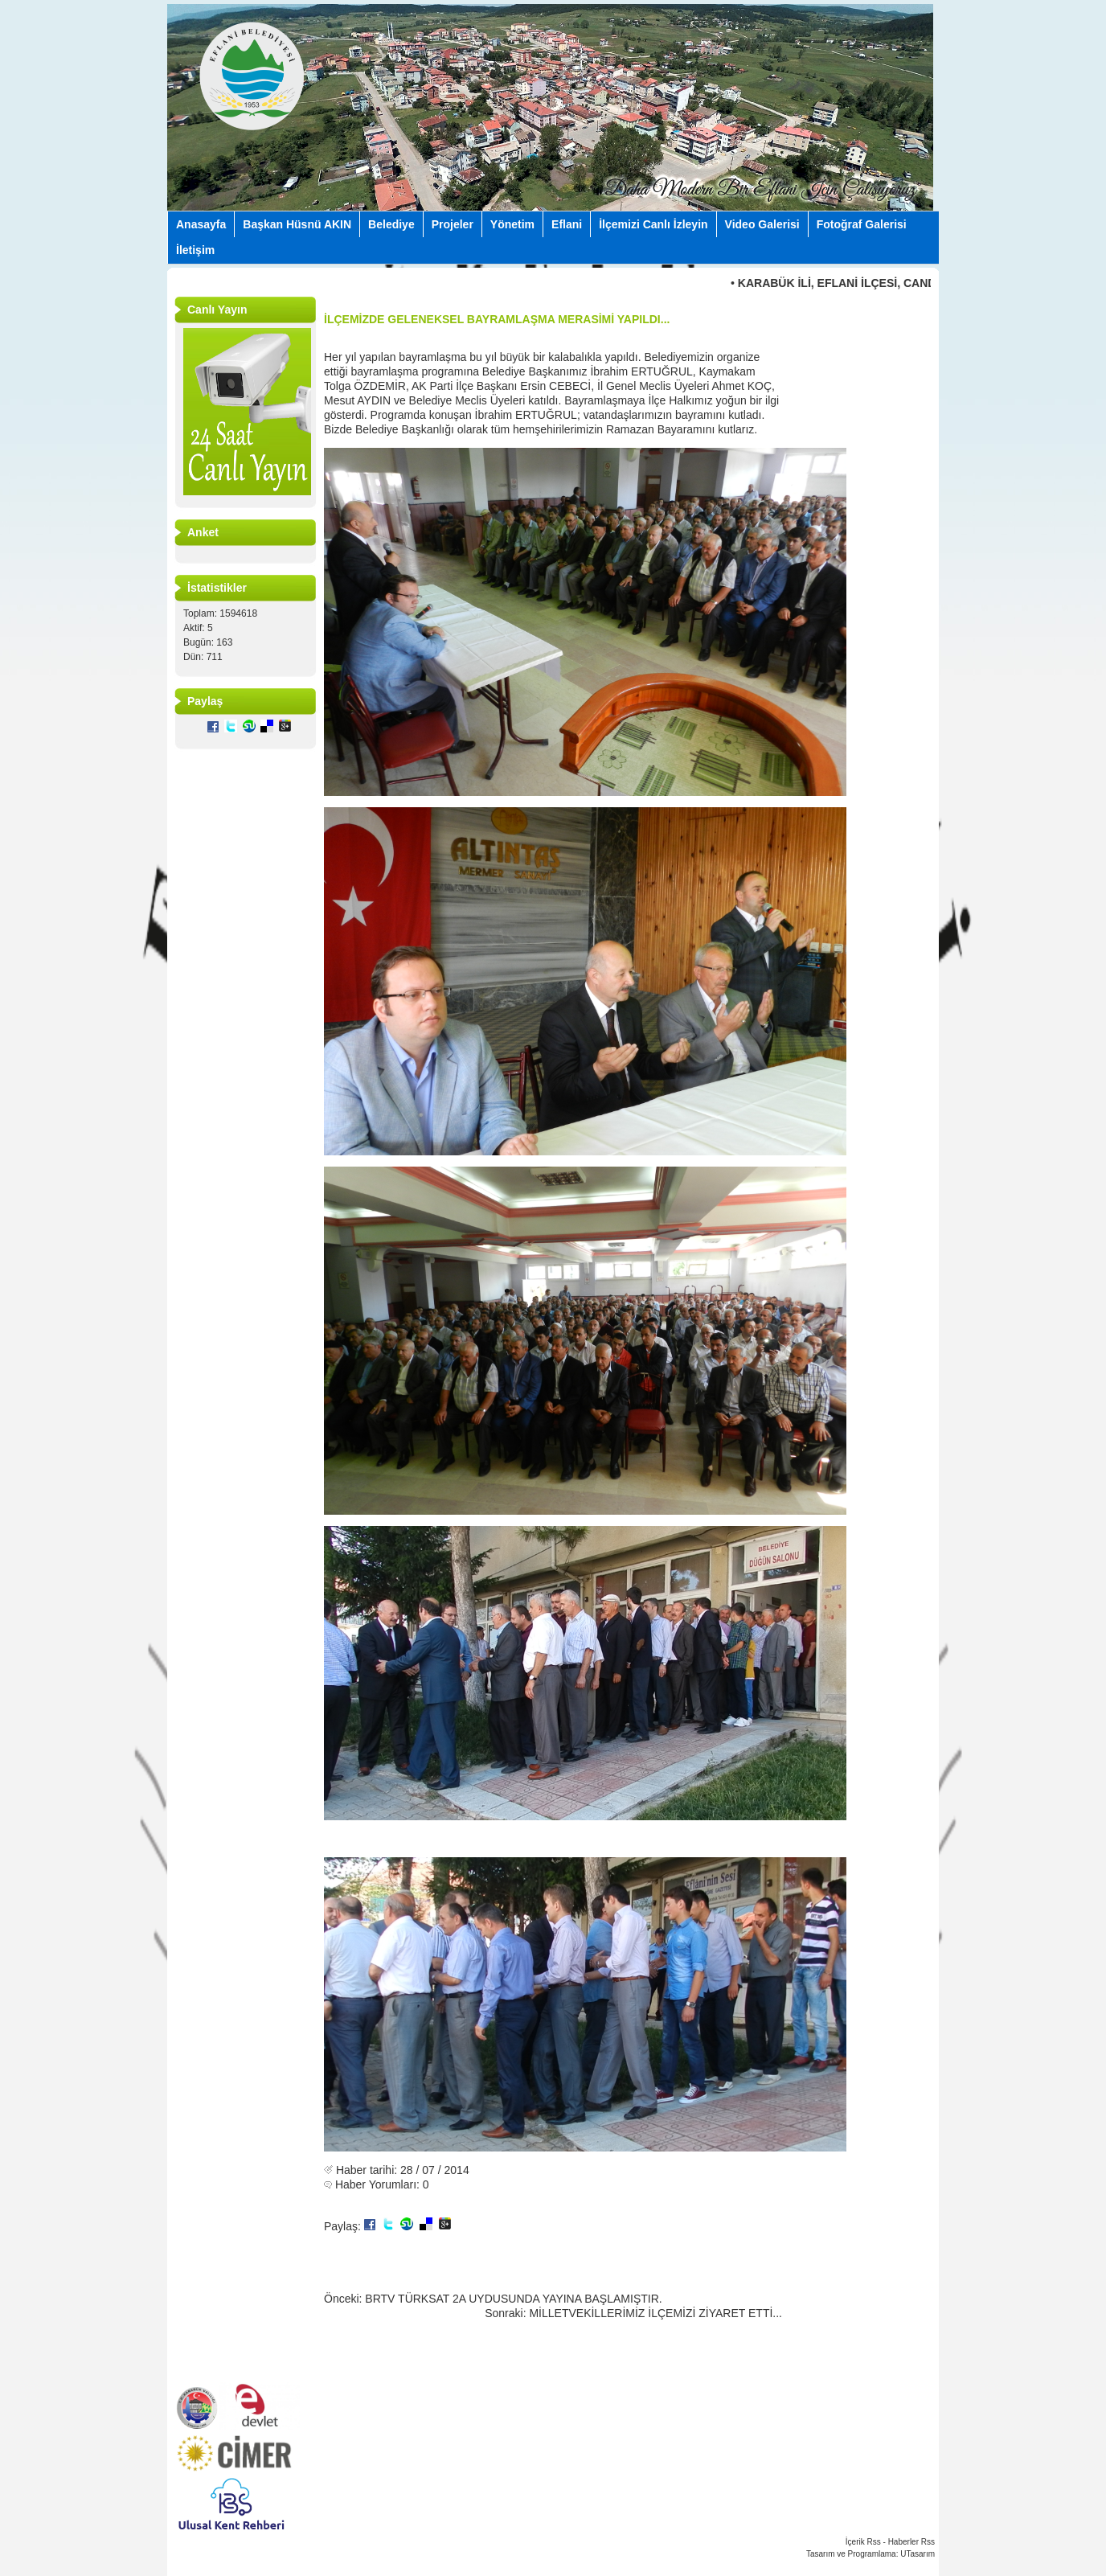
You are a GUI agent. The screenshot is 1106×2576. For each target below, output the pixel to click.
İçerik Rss (863, 2541)
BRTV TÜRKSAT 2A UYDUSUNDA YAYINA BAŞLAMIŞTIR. (513, 2298)
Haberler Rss (911, 2541)
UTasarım (917, 2553)
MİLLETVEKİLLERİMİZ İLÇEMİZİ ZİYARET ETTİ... (655, 2313)
